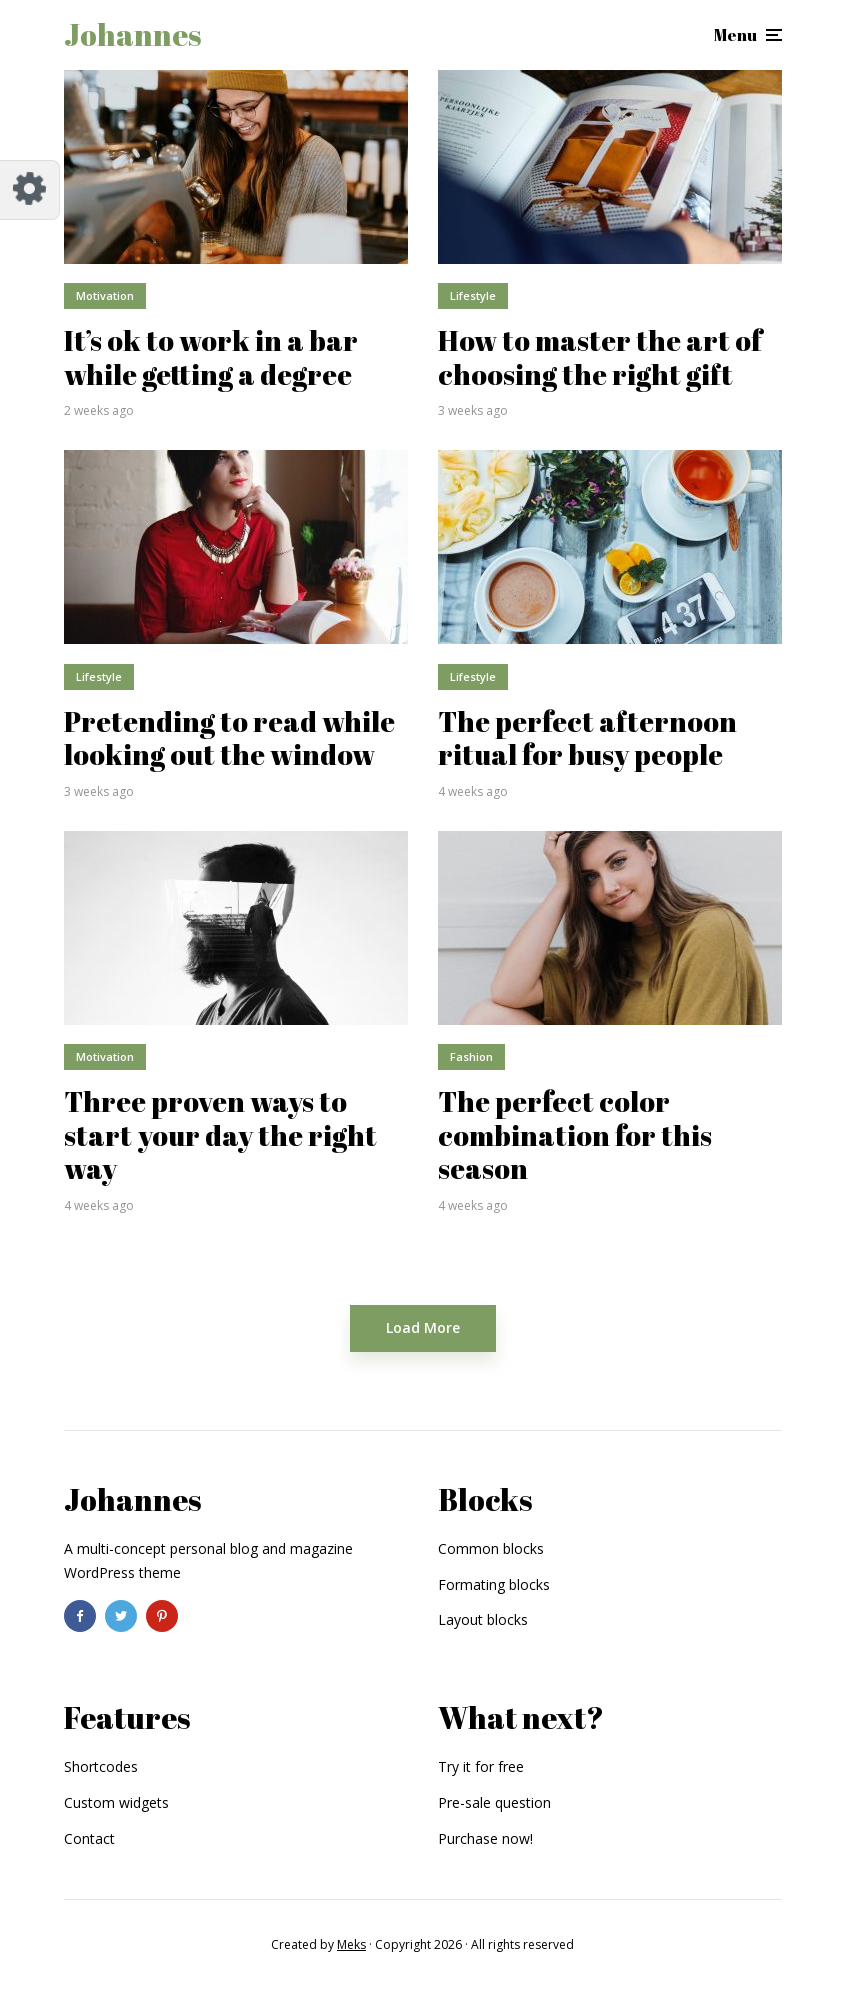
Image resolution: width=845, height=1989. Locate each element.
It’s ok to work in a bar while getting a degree (211, 357)
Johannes (132, 34)
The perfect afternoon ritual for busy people (587, 738)
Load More (423, 1327)
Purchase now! (485, 1838)
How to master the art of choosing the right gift (600, 357)
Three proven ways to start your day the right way (220, 1135)
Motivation (105, 295)
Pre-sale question (494, 1802)
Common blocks (491, 1548)
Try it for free (481, 1766)
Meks (351, 1944)
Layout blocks (483, 1619)
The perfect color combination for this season (575, 1135)
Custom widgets (116, 1802)
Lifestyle (473, 295)
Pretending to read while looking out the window (229, 738)
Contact (89, 1838)
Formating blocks (494, 1584)
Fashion (471, 1056)
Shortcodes (101, 1766)
